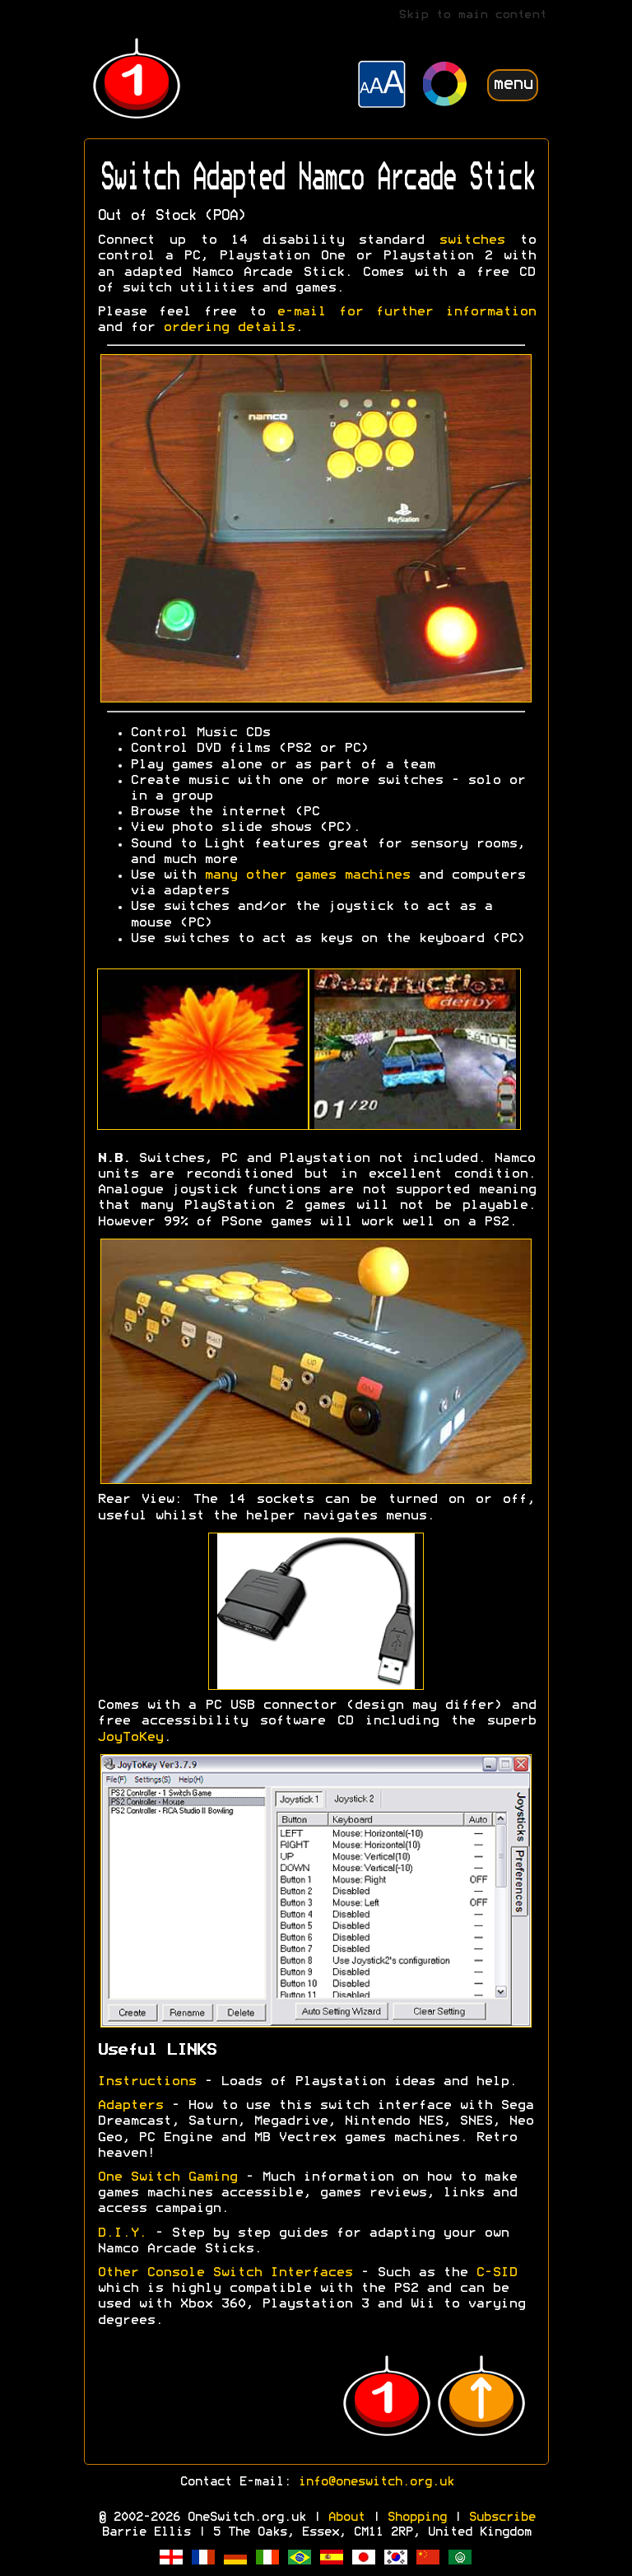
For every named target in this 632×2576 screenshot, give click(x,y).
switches (471, 240)
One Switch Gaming (167, 2177)
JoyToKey (130, 1737)
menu (512, 84)
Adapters (130, 2106)
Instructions (146, 2082)
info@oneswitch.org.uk (375, 2482)
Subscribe (501, 2517)
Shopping (416, 2517)
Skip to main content (472, 15)
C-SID (496, 2273)
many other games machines (307, 875)
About (346, 2517)
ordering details (229, 328)
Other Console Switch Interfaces (224, 2273)
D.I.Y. (126, 2233)
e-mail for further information (405, 312)
